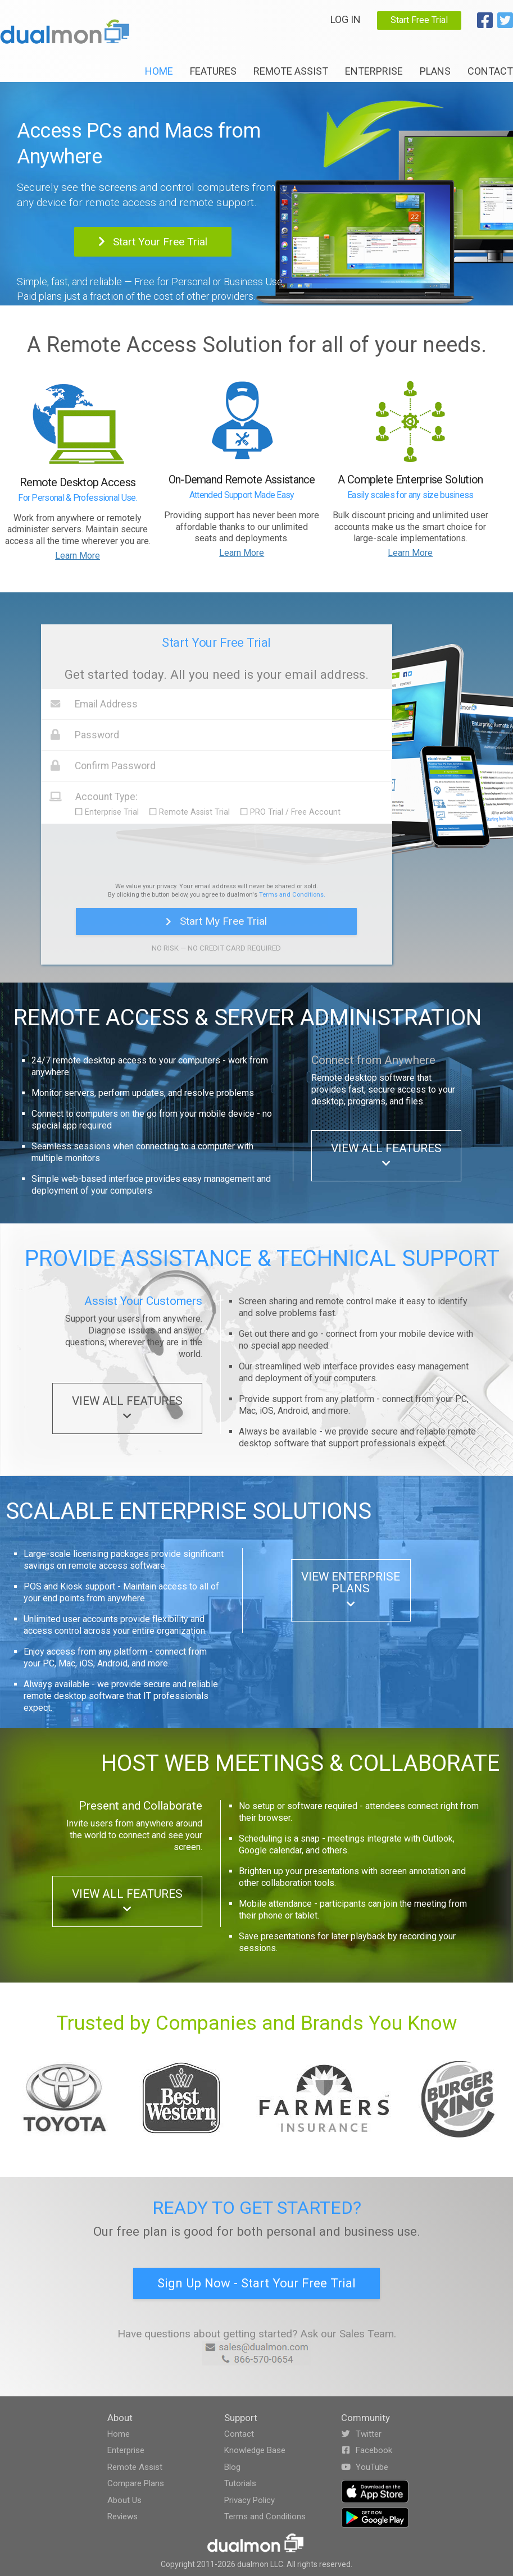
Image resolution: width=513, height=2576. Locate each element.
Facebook (366, 2450)
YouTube (364, 2467)
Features (213, 71)
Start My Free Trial (216, 921)
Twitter (361, 2434)
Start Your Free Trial (153, 241)
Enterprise (374, 71)
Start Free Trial (419, 20)
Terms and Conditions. (292, 894)
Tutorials (240, 2483)
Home (159, 71)
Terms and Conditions (265, 2516)
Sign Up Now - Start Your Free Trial (256, 2283)
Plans (435, 71)
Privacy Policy (249, 2500)
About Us (124, 2500)
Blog (232, 2467)
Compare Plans (135, 2483)
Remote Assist (290, 71)
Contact (490, 71)
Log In (345, 19)
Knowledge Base (254, 2450)
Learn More (77, 555)
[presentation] (216, 851)
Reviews (122, 2516)
